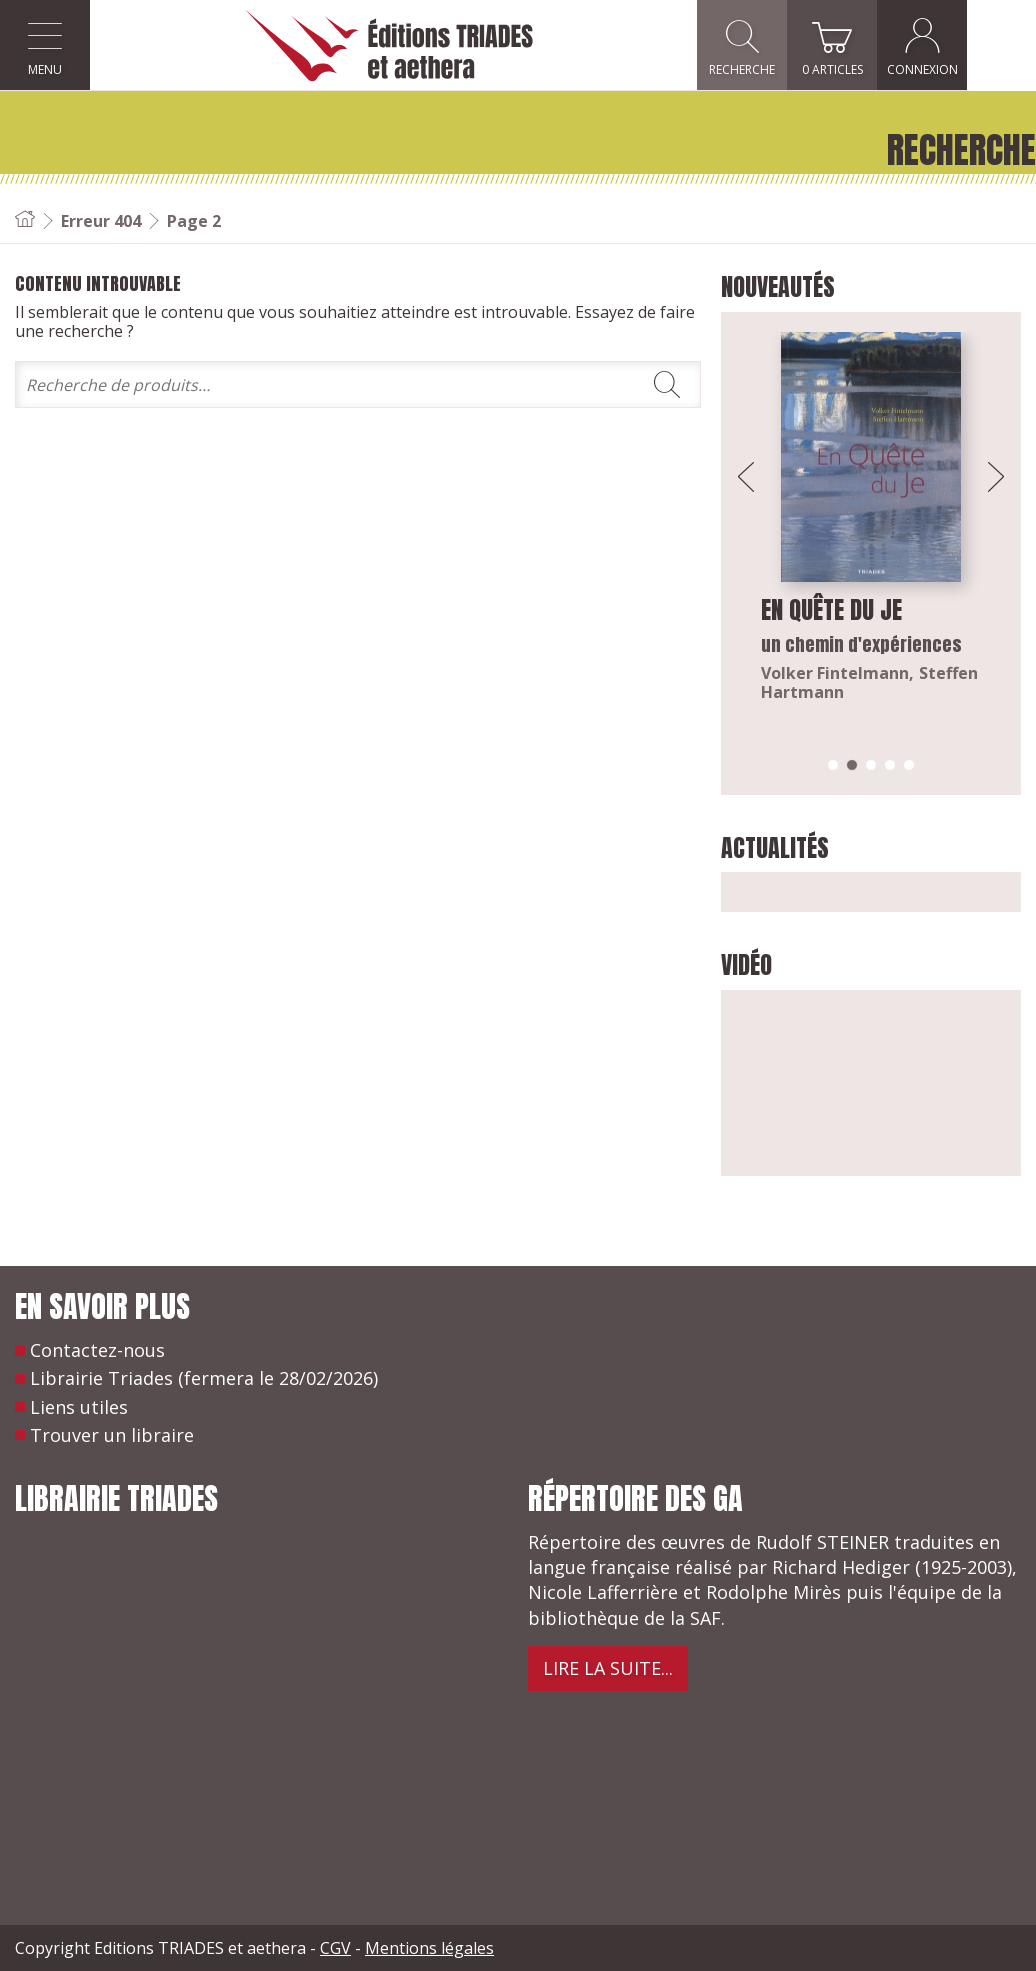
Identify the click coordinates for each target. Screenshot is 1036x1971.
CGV (335, 1948)
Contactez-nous (97, 1350)
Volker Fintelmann (835, 673)
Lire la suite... (608, 1668)
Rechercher (667, 385)
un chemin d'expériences (861, 644)
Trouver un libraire (112, 1435)
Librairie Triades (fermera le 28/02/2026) (204, 1378)
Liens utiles (79, 1407)
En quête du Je (831, 610)
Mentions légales (429, 1948)
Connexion (991, 45)
